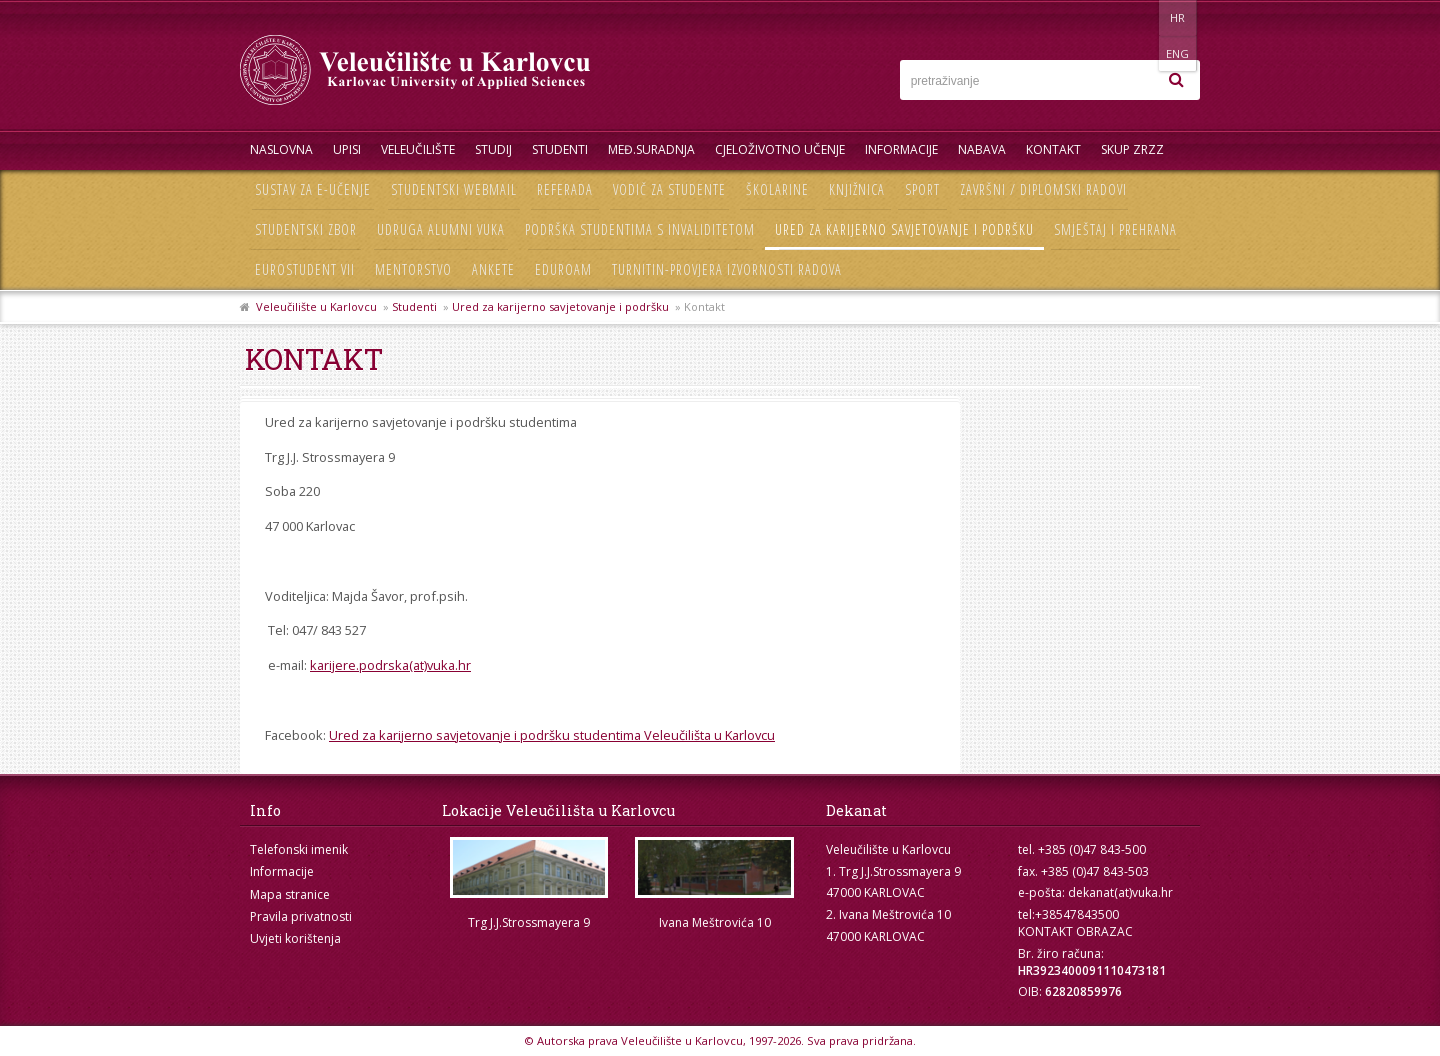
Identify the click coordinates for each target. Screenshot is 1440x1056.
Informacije (901, 149)
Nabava (982, 149)
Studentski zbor (306, 229)
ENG (1179, 17)
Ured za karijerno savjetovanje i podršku (904, 229)
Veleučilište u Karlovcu (316, 306)
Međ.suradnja (651, 149)
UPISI (347, 149)
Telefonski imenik (299, 849)
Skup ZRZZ (1132, 149)
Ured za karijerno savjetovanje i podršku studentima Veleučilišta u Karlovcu (552, 735)
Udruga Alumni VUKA (441, 229)
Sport (922, 189)
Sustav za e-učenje (313, 189)
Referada (565, 189)
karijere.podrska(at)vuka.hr (390, 665)
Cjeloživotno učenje (780, 149)
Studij (493, 149)
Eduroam (563, 269)
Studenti (560, 149)
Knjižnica (857, 189)
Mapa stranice (290, 894)
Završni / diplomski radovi (1043, 189)
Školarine (777, 189)
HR (1138, 17)
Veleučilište (418, 149)
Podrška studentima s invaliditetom (640, 229)
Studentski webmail (454, 189)
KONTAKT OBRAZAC (1075, 931)
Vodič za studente (669, 189)
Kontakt (1053, 149)
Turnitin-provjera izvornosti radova (727, 269)
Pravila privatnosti (301, 916)
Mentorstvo (413, 269)
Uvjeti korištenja (295, 938)
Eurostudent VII (305, 269)
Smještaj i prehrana (1115, 229)
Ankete (493, 269)
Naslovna (281, 149)
